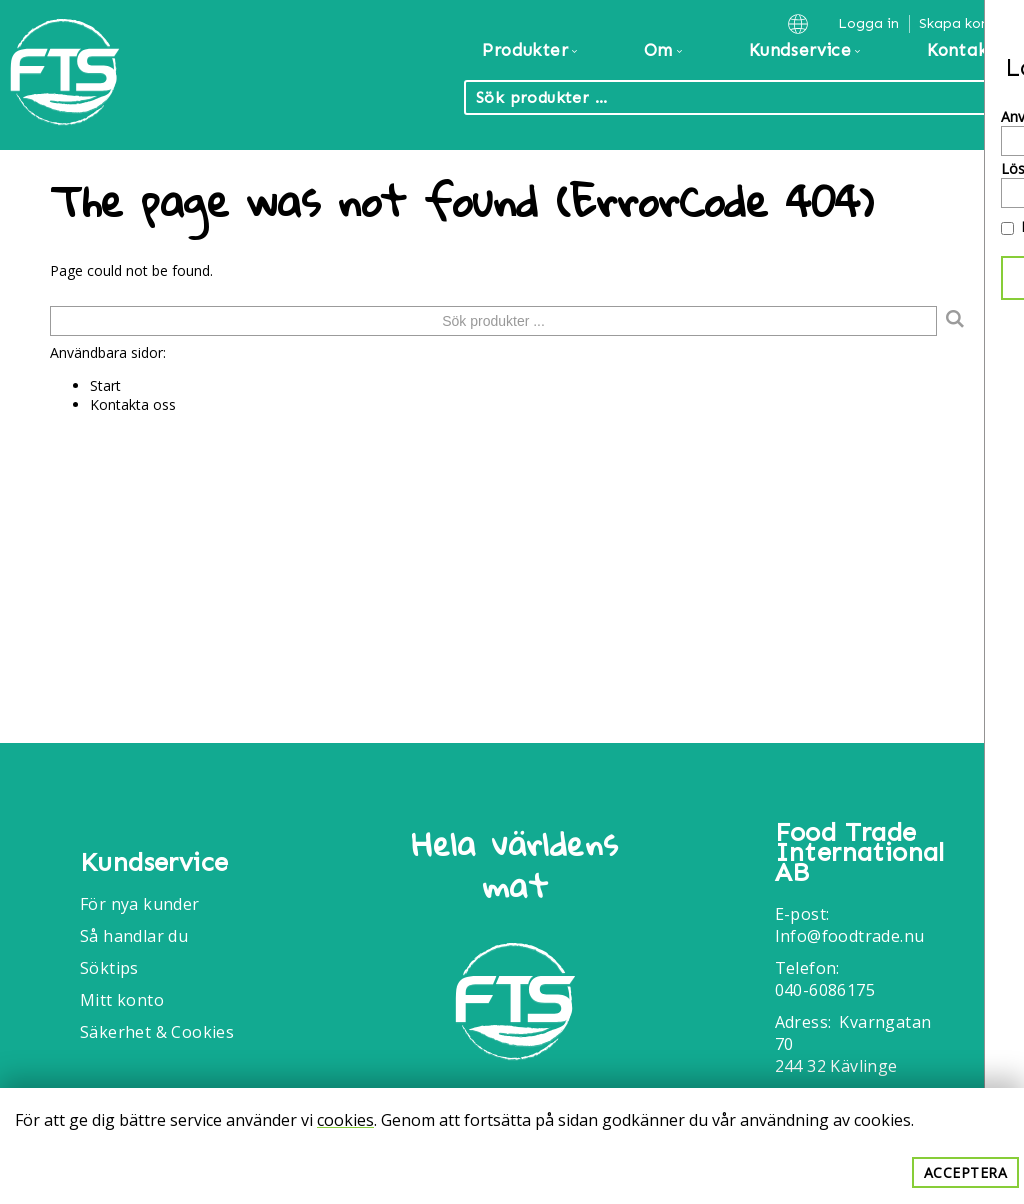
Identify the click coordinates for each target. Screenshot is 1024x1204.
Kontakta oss (133, 404)
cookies (345, 1120)
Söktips (109, 968)
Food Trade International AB (860, 853)
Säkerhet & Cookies (157, 1032)
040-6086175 (825, 990)
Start (105, 385)
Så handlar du (134, 936)
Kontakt (961, 50)
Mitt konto (122, 1000)
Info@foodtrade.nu (850, 936)
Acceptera (966, 1172)
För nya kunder (140, 904)
